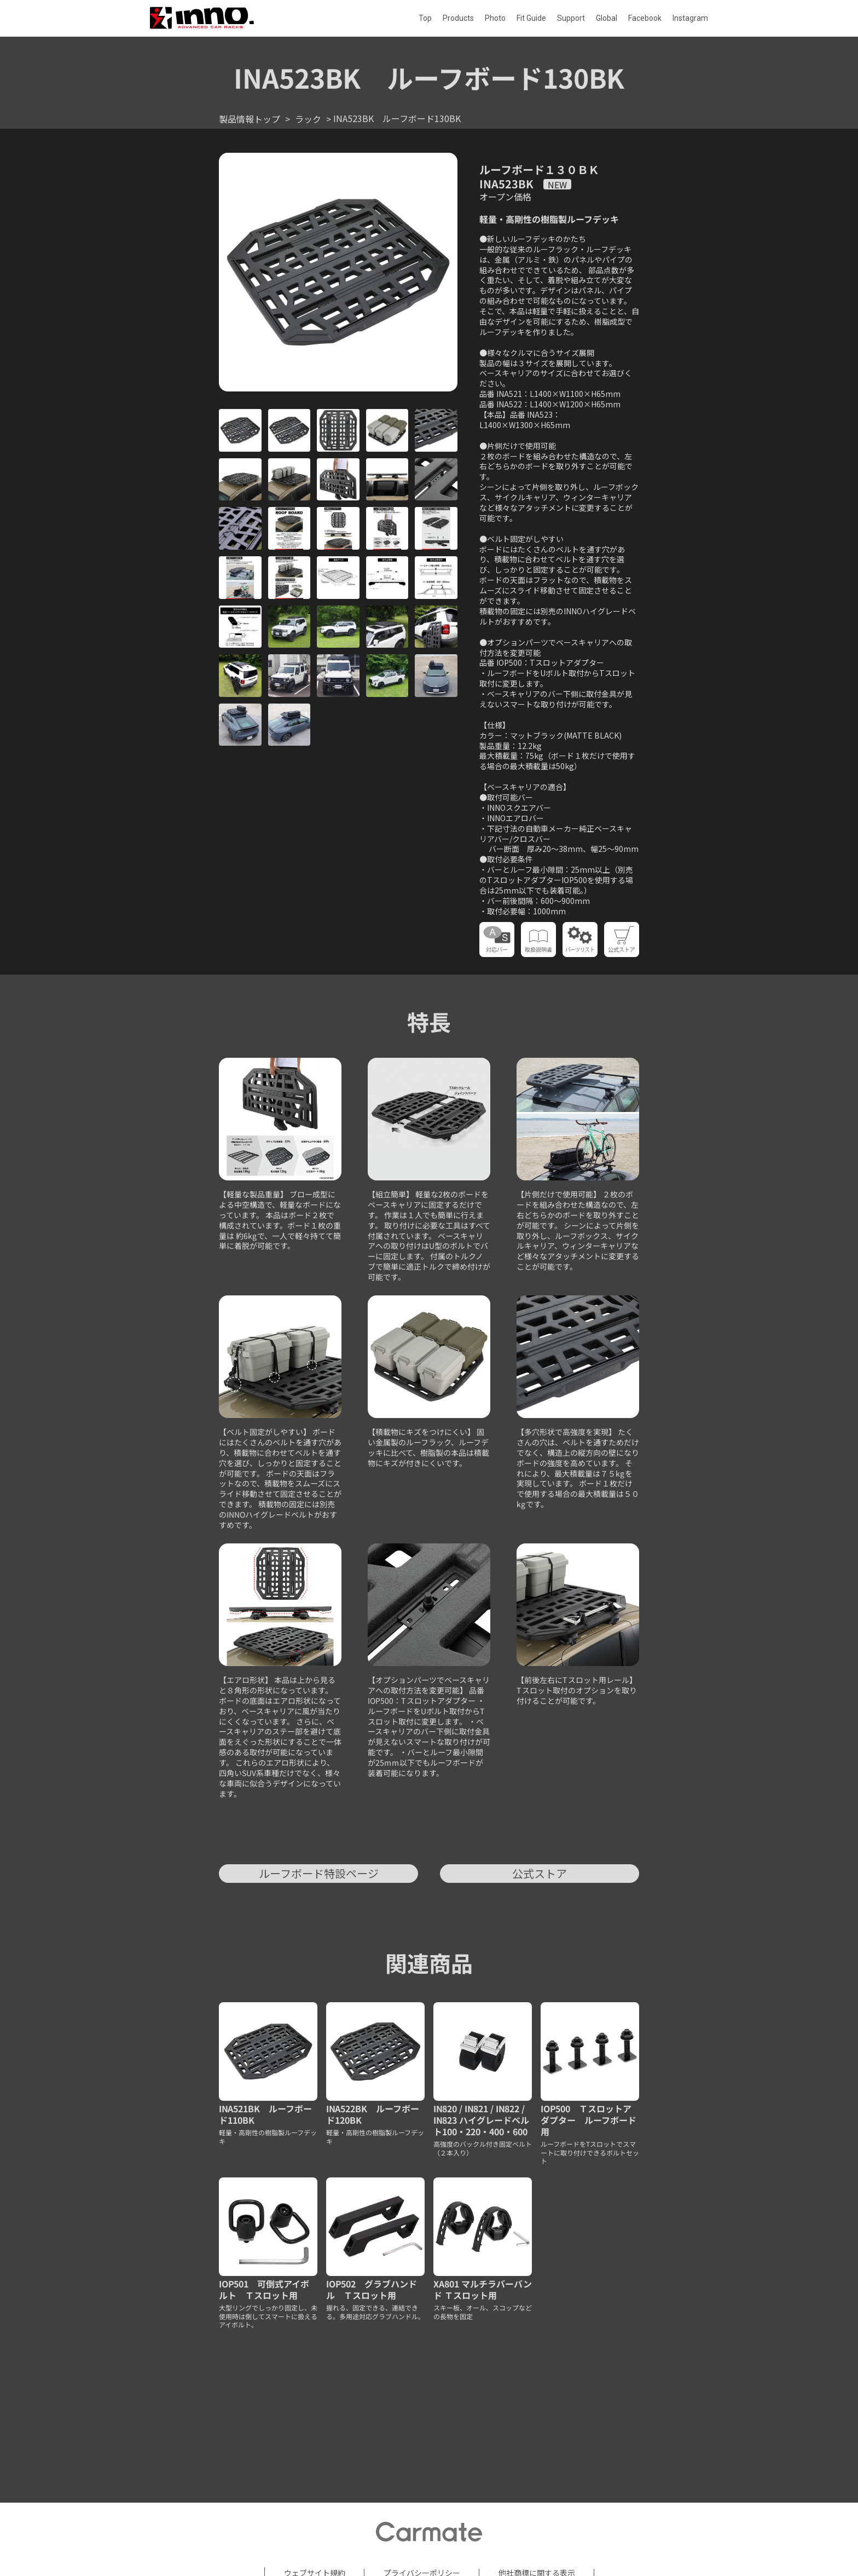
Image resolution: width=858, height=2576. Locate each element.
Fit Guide (531, 18)
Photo (495, 18)
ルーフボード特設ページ (319, 1873)
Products (458, 18)
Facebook (645, 18)
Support (571, 18)
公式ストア (539, 1873)
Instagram (690, 18)
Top (425, 18)
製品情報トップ (249, 118)
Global (606, 18)
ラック (308, 118)
